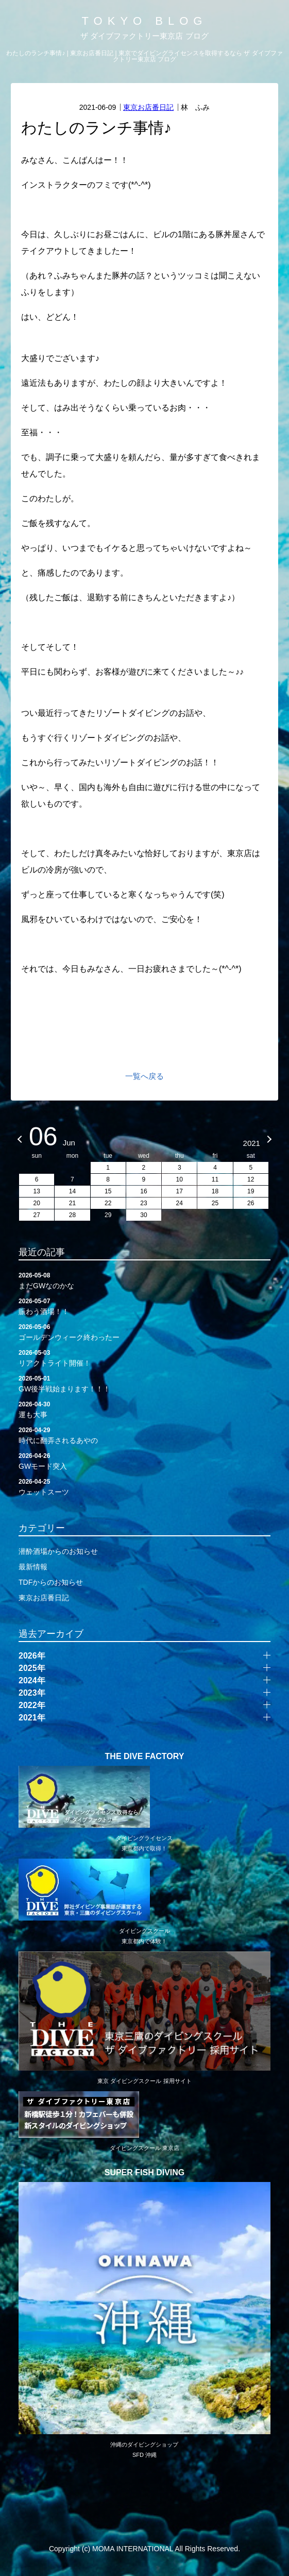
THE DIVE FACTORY (144, 1756)
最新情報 (33, 1567)
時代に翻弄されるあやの (144, 1435)
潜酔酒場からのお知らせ (58, 1551)
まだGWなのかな (144, 1280)
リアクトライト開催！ (144, 1357)
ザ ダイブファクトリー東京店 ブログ (144, 35)
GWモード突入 (144, 1460)
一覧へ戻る (144, 1076)
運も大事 (144, 1409)
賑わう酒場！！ (144, 1306)
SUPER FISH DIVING (145, 2173)
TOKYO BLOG (145, 20)
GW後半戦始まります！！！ (144, 1383)
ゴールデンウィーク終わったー (144, 1331)
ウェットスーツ (144, 1486)
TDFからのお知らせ (51, 1582)
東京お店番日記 (148, 107)
